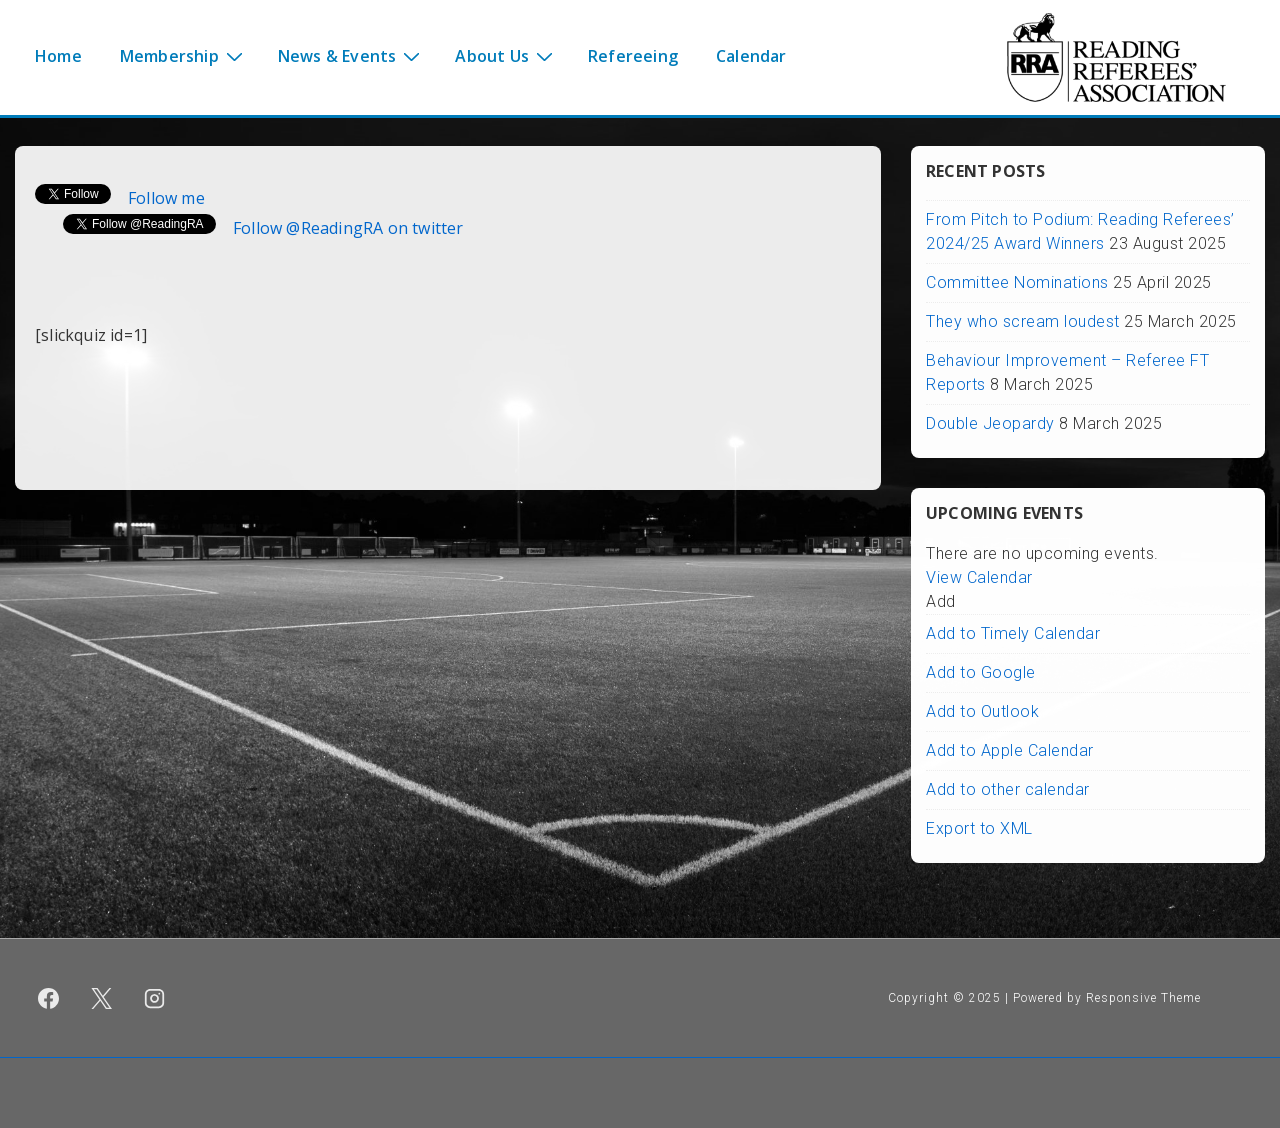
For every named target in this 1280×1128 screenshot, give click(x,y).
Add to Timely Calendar (1013, 633)
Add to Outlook (982, 711)
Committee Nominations (1017, 282)
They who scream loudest (1023, 321)
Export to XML (979, 828)
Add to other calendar (1008, 789)
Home (58, 56)
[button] (941, 601)
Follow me (166, 198)
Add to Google (981, 672)
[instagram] (155, 998)
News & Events (352, 55)
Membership (184, 55)
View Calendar (979, 577)
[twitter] (102, 998)
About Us (506, 55)
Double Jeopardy (990, 423)
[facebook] (49, 998)
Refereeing (633, 56)
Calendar (751, 56)
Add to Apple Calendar (1010, 750)
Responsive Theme (1143, 998)
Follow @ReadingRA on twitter (348, 228)
